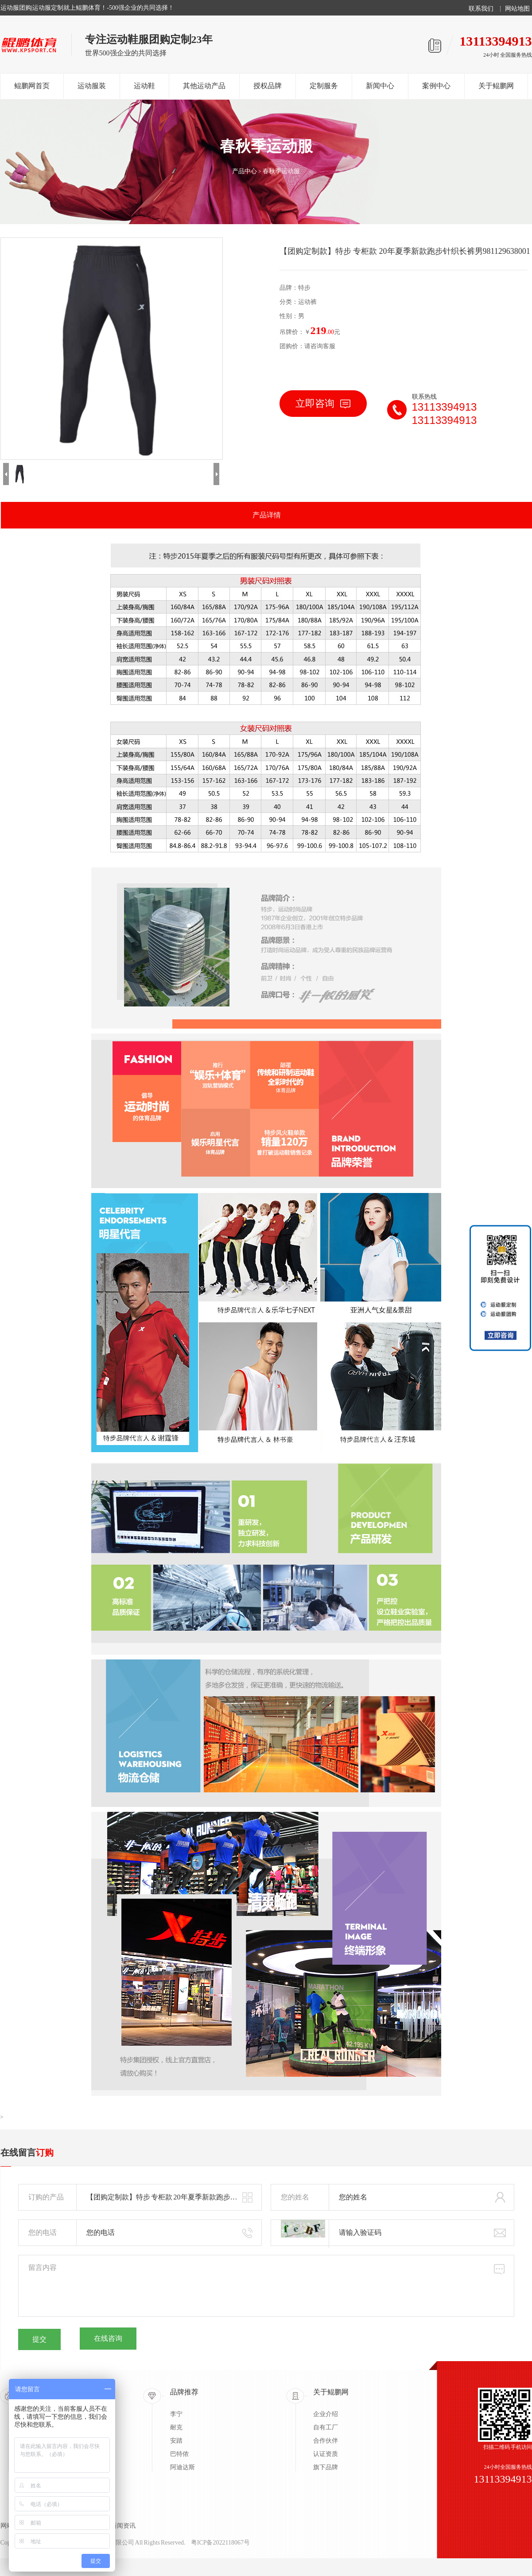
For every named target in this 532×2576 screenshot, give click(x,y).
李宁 (176, 2414)
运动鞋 (144, 85)
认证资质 (325, 2454)
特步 (304, 287)
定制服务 (324, 85)
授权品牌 (267, 85)
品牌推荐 (184, 2392)
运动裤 (307, 302)
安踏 (176, 2440)
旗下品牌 (325, 2467)
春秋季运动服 (281, 171)
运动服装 (92, 85)
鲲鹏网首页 (32, 85)
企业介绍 (325, 2414)
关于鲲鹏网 (496, 85)
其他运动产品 (204, 85)
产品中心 (244, 171)
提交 (39, 2339)
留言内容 (266, 2286)
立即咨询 (323, 403)
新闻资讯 (123, 2525)
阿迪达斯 (182, 2467)
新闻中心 (380, 85)
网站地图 (517, 9)
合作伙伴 (325, 2440)
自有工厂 (325, 2427)
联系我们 (481, 9)
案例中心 (436, 85)
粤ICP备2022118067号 (220, 2542)
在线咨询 (108, 2338)
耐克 (176, 2427)
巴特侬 (179, 2454)
